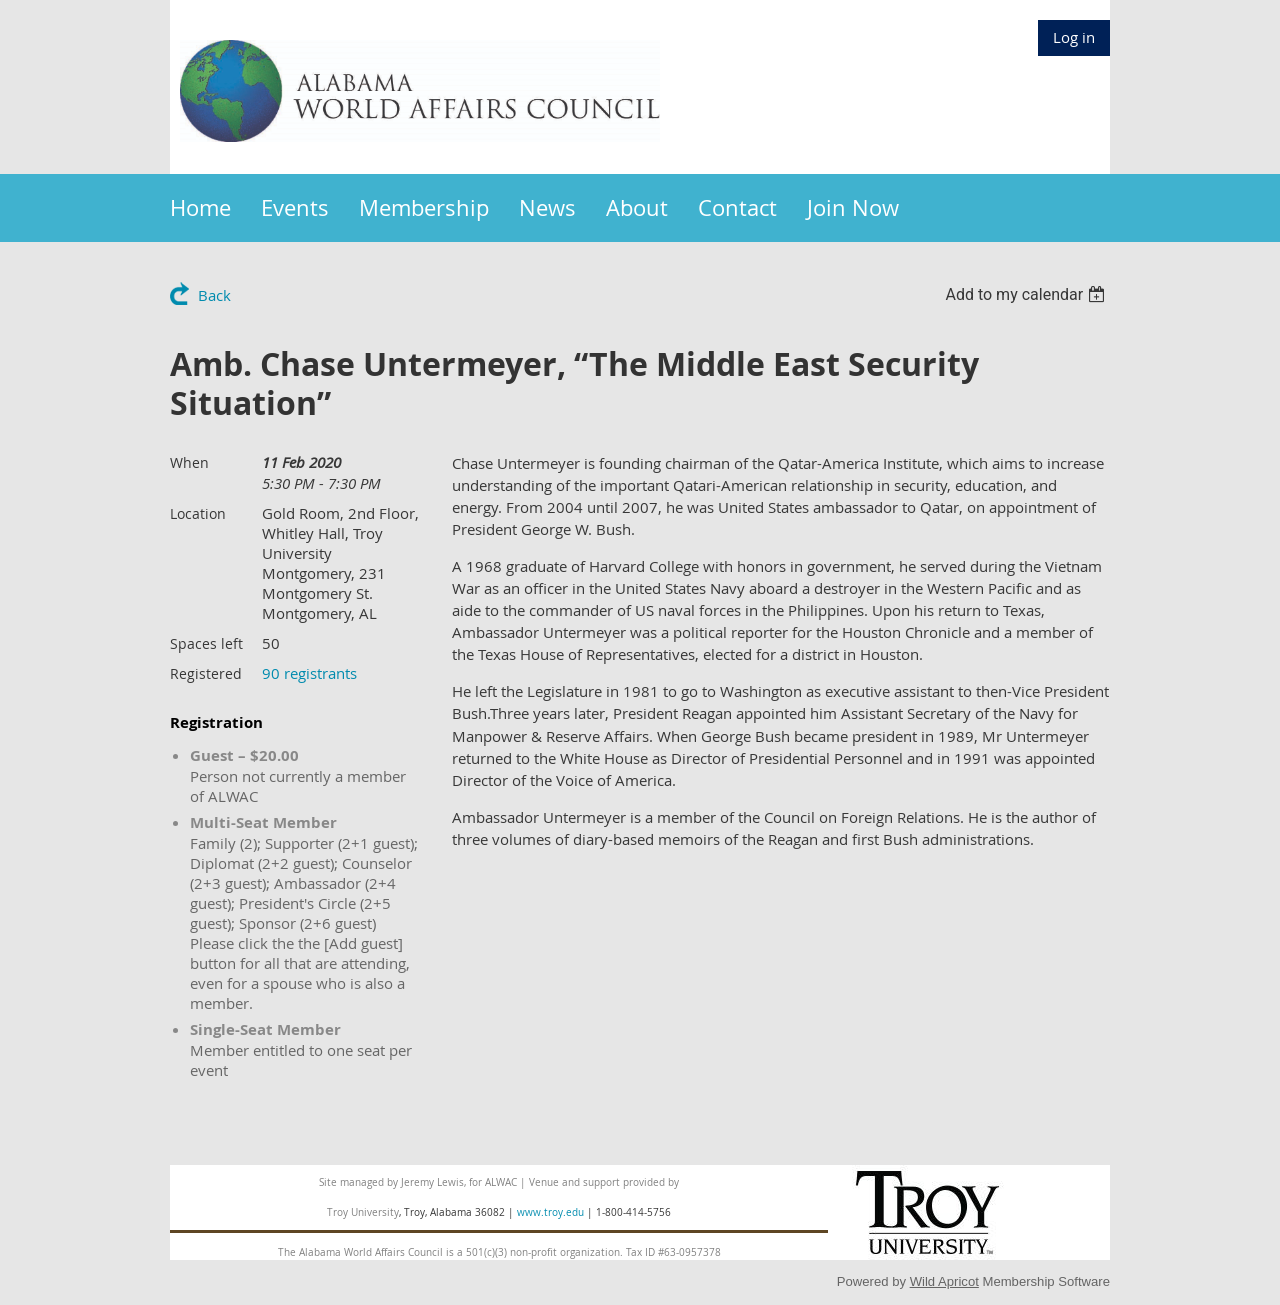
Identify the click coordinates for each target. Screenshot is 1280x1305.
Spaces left (206, 643)
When (189, 462)
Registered (206, 673)
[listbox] (1027, 294)
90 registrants (309, 673)
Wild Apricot (944, 1281)
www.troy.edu (550, 1212)
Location (198, 513)
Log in (1074, 37)
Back (214, 295)
